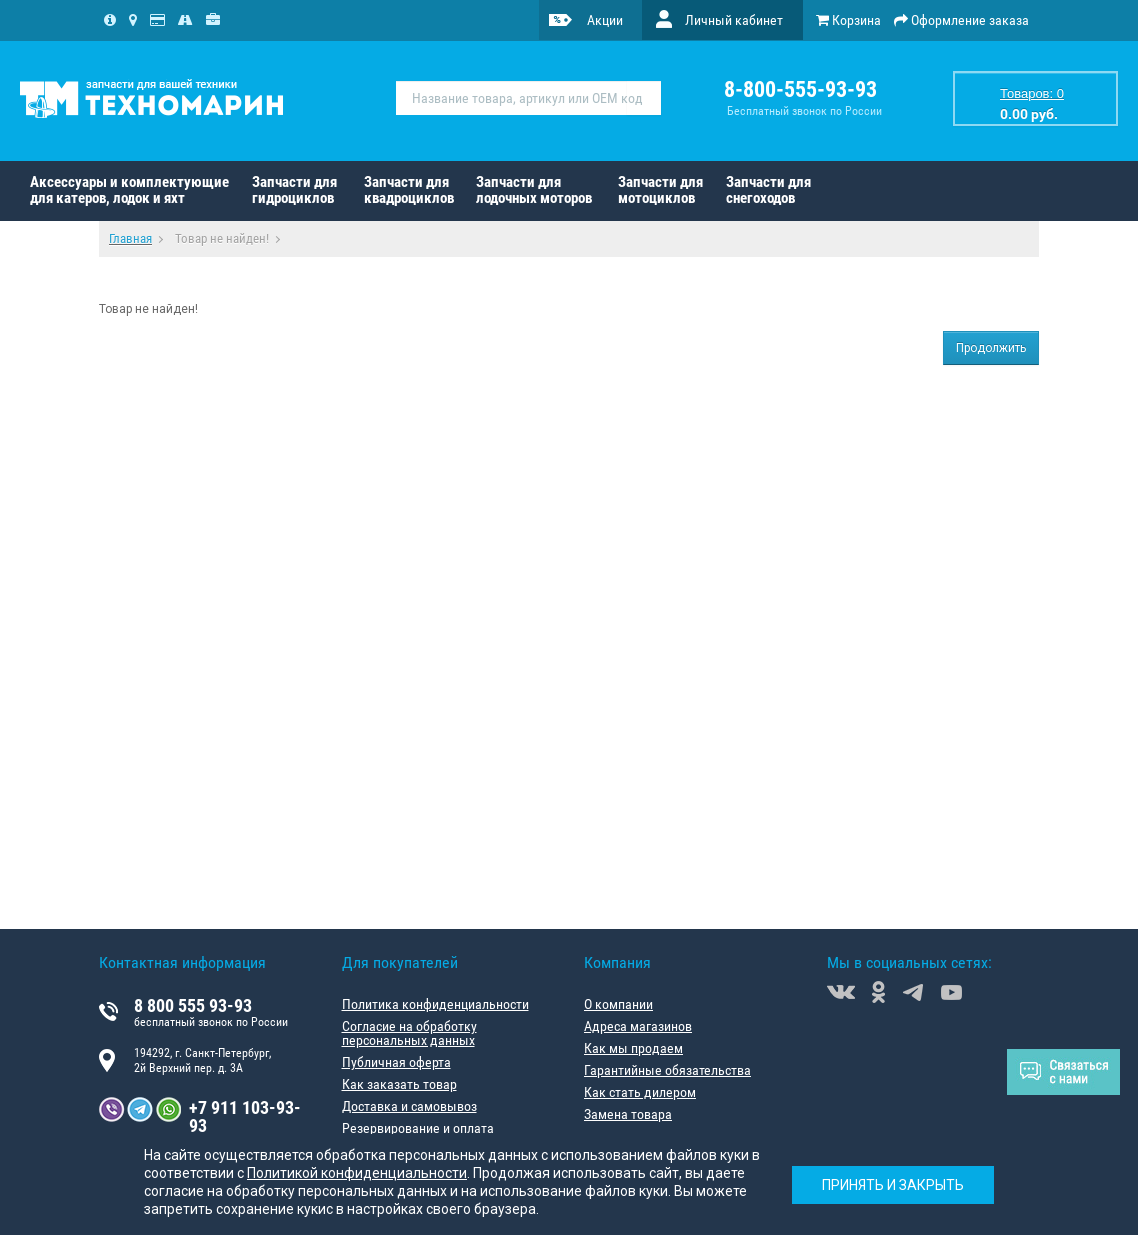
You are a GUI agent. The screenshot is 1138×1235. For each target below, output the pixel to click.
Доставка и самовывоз (409, 1106)
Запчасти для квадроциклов (409, 190)
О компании (618, 1004)
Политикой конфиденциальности (357, 1173)
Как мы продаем (633, 1048)
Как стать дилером (640, 1092)
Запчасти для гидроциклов (294, 190)
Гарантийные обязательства (667, 1070)
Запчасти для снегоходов (768, 190)
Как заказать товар (399, 1084)
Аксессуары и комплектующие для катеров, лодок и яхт (129, 190)
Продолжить (991, 348)
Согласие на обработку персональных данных (409, 1033)
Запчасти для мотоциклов (660, 190)
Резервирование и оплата (418, 1128)
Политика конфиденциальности (435, 1004)
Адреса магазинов (638, 1026)
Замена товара (628, 1114)
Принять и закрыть (893, 1185)
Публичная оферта (396, 1062)
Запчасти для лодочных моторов (534, 190)
